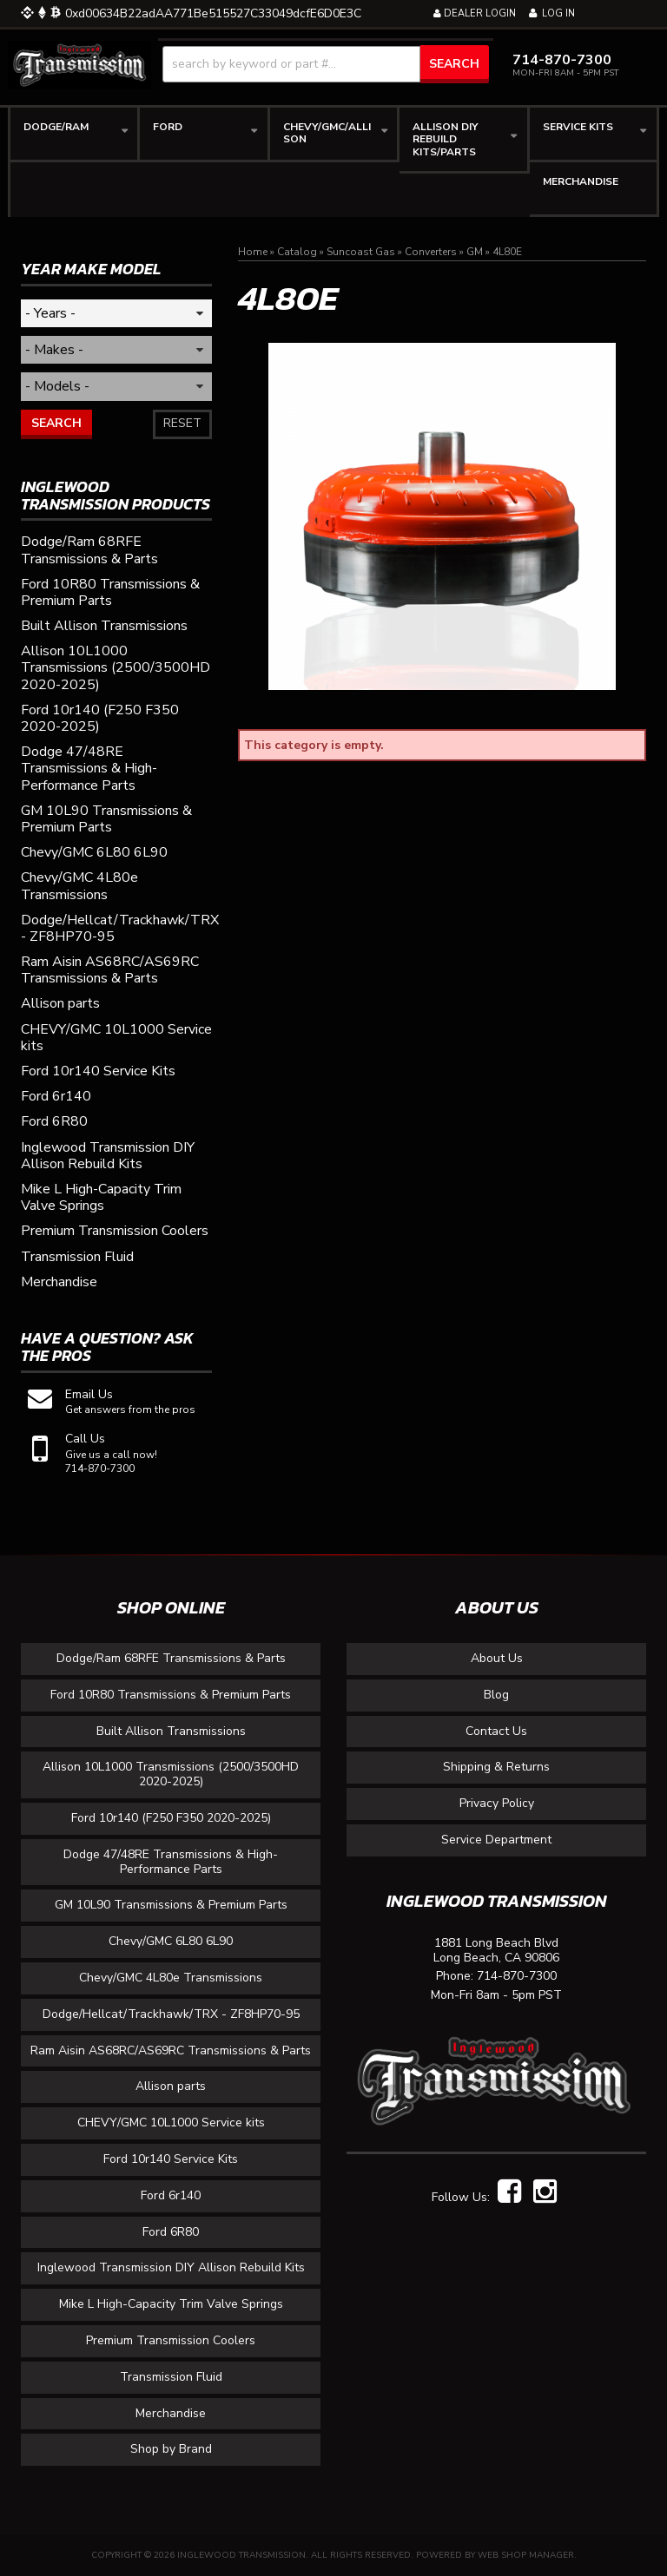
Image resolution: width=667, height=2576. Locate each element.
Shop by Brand (171, 2449)
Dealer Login (474, 13)
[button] (325, 64)
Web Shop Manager (526, 2555)
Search (56, 423)
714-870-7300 (517, 1976)
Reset (182, 423)
